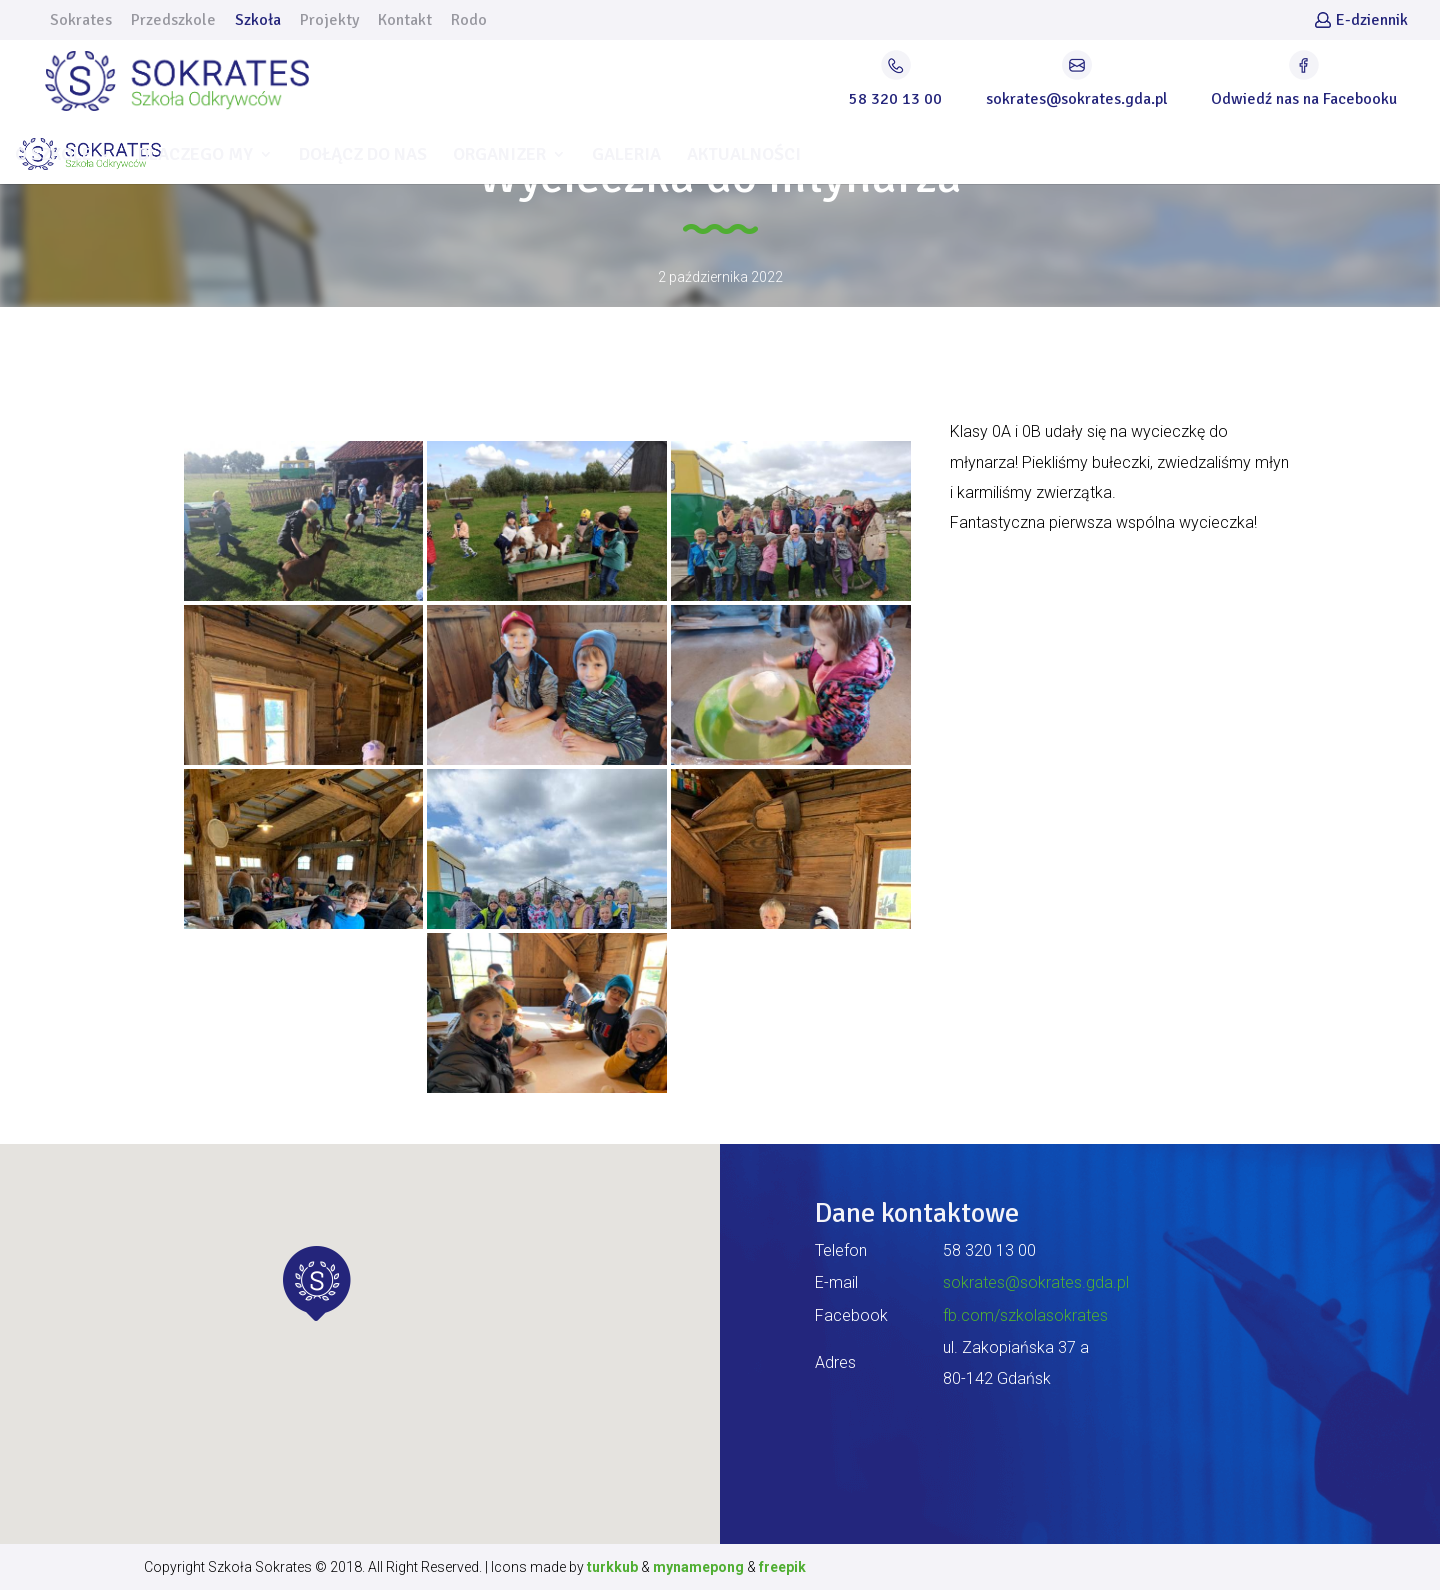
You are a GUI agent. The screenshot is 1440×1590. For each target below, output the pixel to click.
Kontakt (405, 21)
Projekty (329, 21)
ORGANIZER (499, 156)
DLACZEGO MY (195, 156)
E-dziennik (1372, 21)
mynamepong (698, 1567)
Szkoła (258, 21)
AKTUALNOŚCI (744, 156)
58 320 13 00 (989, 1250)
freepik (782, 1567)
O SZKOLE (53, 156)
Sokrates (81, 21)
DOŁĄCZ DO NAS (363, 156)
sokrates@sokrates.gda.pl (1036, 1282)
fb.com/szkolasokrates (1025, 1315)
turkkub (612, 1567)
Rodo (469, 21)
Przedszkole (173, 21)
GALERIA (626, 156)
